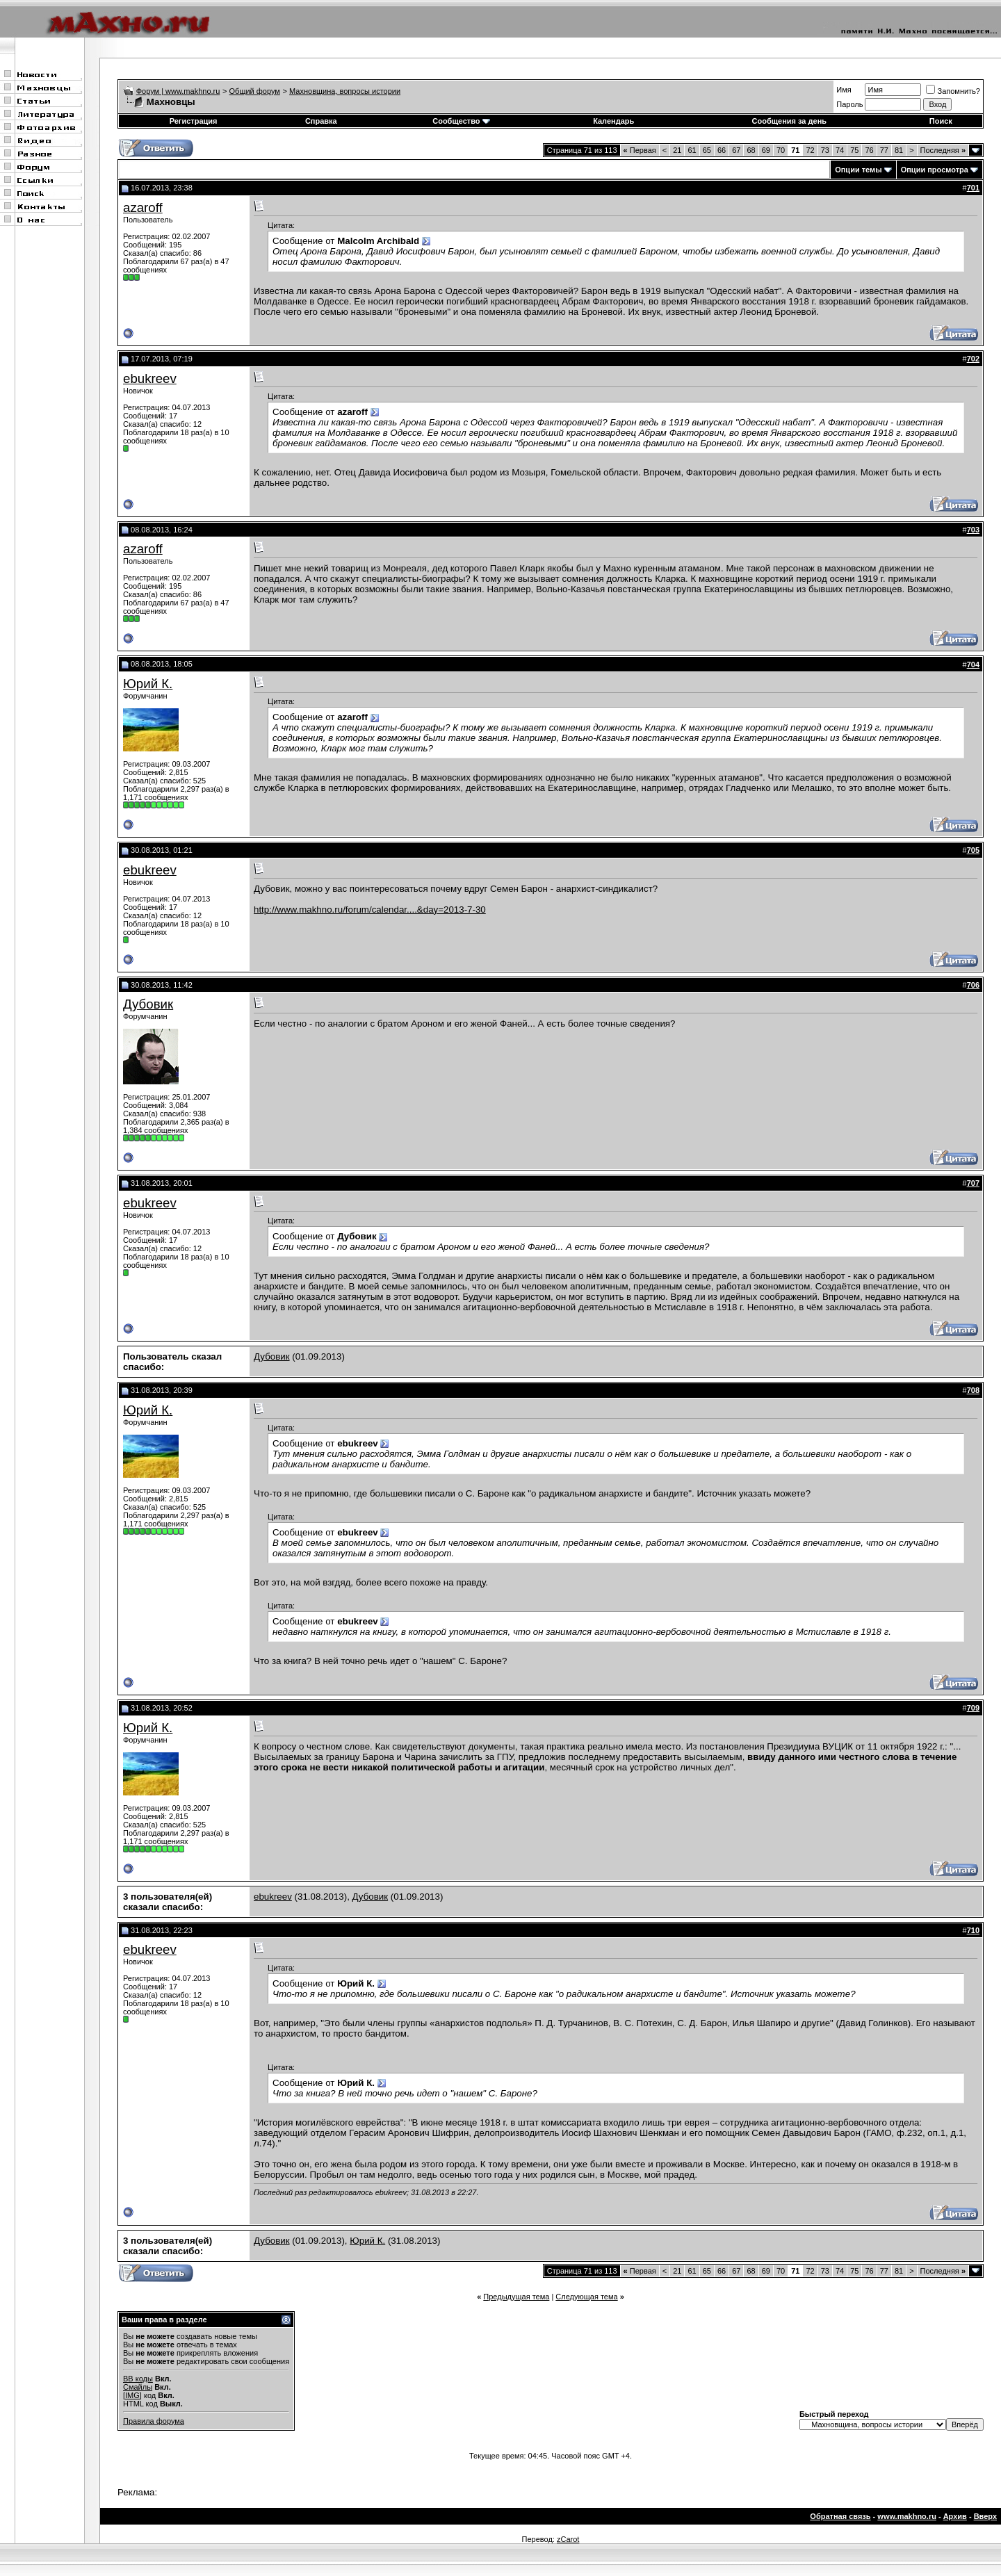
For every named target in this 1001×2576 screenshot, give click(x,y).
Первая (640, 150)
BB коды (138, 2378)
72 (810, 150)
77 (884, 150)
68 (751, 150)
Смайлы (137, 2387)
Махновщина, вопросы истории (344, 91)
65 (707, 150)
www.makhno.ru (906, 2516)
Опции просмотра (934, 169)
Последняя (943, 150)
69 (766, 150)
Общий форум (254, 91)
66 (721, 150)
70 (780, 150)
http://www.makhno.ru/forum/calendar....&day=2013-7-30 (370, 909)
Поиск (940, 121)
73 (825, 150)
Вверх (985, 2516)
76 (869, 150)
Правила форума (153, 2421)
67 (736, 150)
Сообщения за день (789, 121)
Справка (321, 121)
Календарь (613, 121)
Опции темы (858, 169)
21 (677, 150)
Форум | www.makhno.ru (178, 91)
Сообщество (460, 121)
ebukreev (150, 378)
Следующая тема (586, 2296)
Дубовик (148, 1004)
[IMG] (132, 2395)
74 (840, 150)
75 (854, 150)
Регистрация (194, 121)
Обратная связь (840, 2516)
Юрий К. (147, 683)
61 (691, 150)
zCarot (568, 2539)
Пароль (849, 104)
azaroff (143, 207)
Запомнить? (953, 91)
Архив (955, 2516)
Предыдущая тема (516, 2296)
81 (899, 150)
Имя (843, 89)
